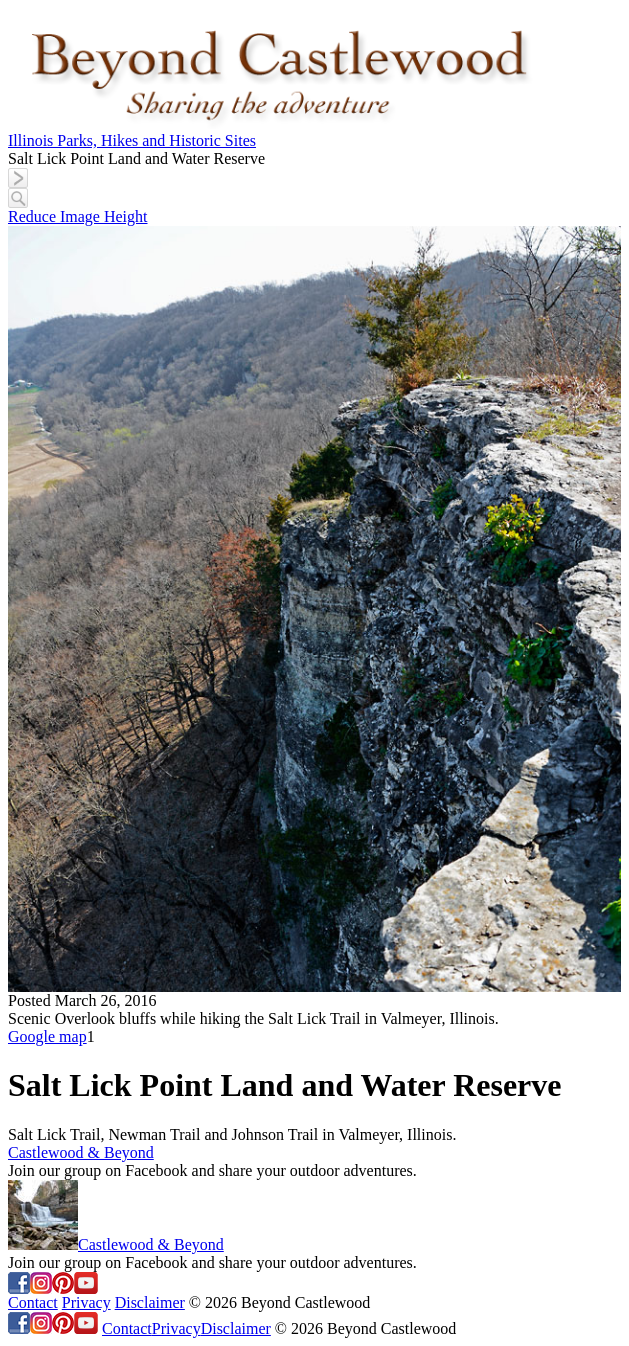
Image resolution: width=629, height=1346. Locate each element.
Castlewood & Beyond (81, 1152)
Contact (33, 1302)
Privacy (86, 1302)
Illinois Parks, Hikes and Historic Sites (132, 140)
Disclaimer (150, 1302)
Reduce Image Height (78, 216)
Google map (47, 1036)
